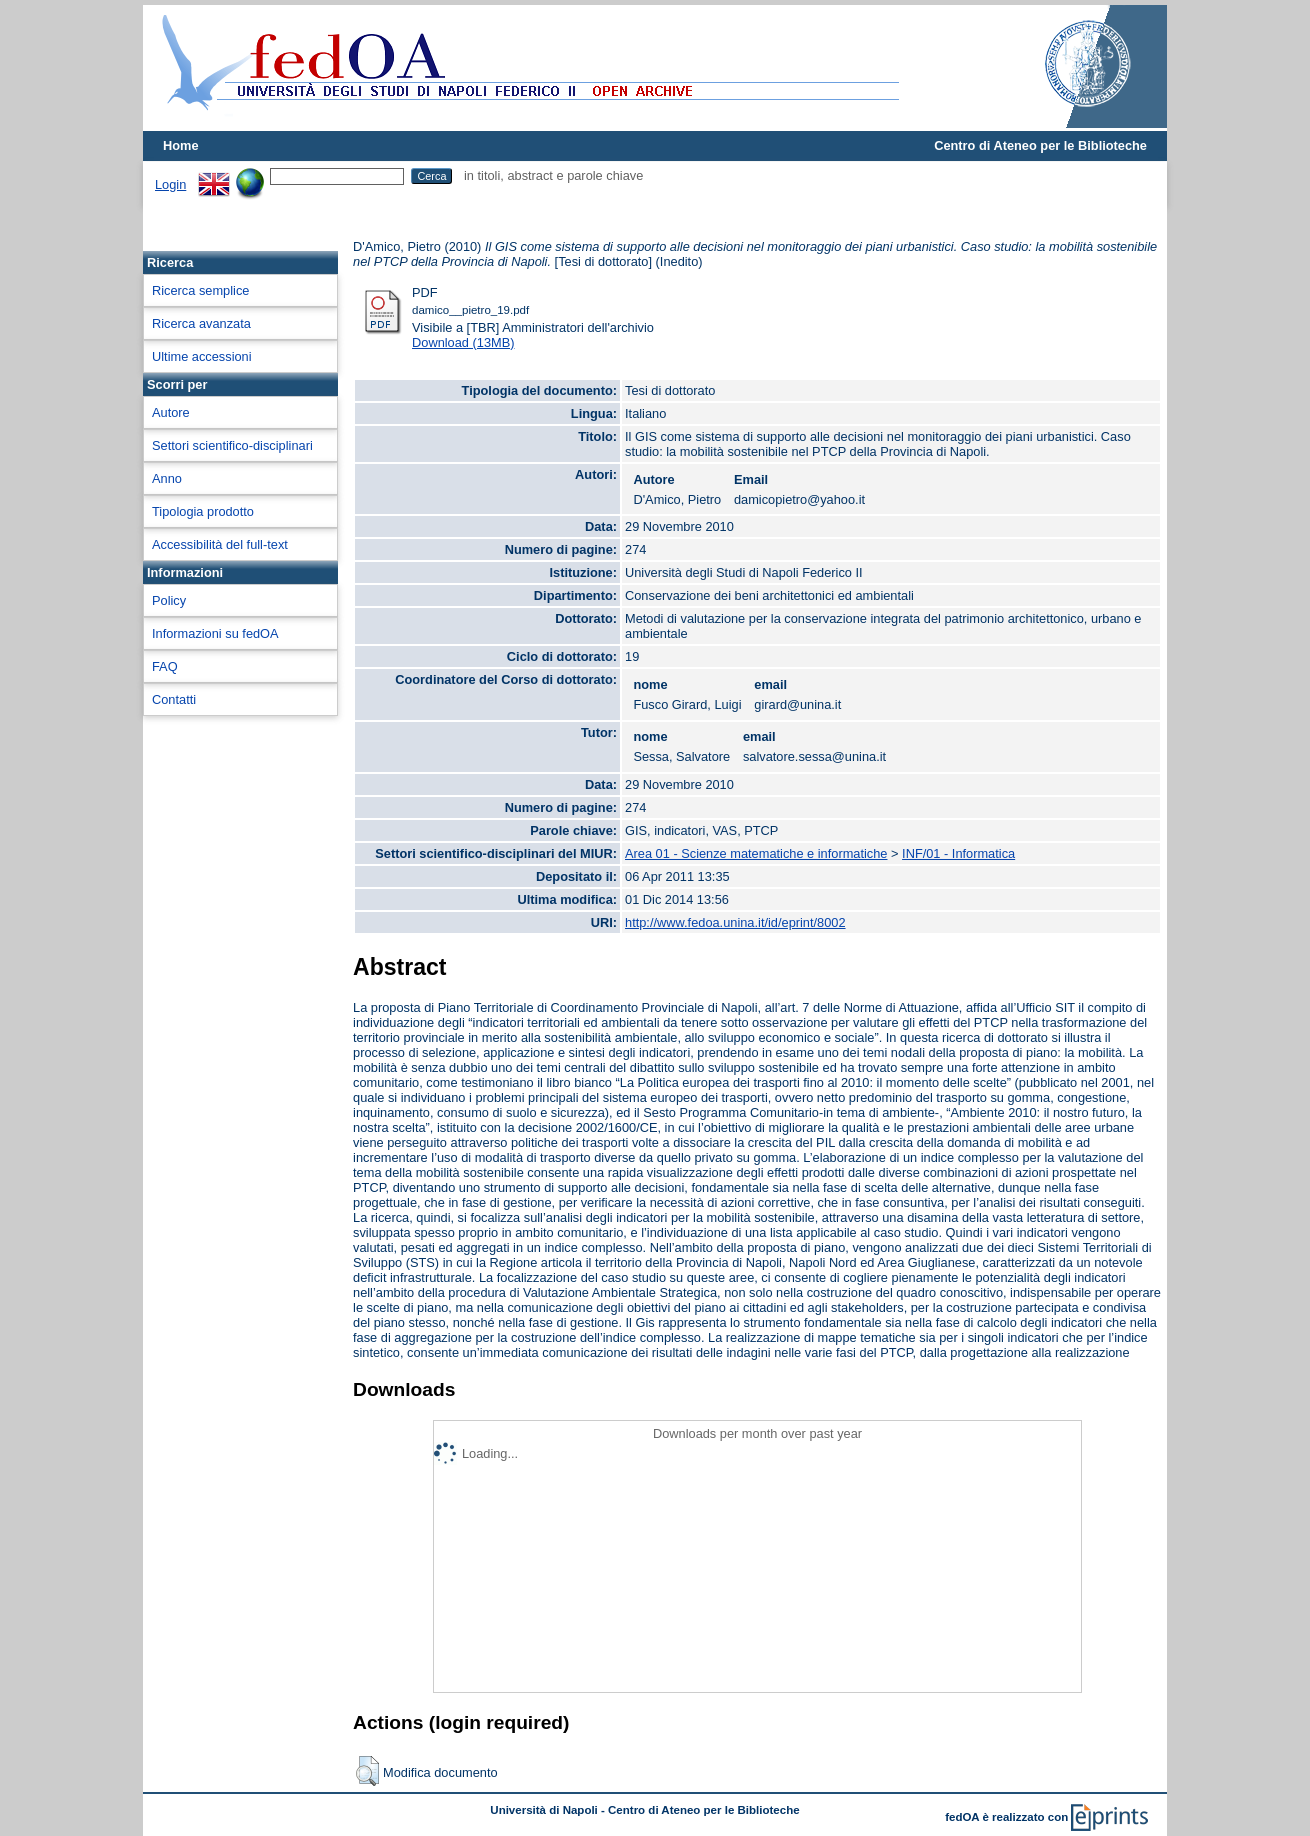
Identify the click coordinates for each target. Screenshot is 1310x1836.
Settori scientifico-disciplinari (232, 445)
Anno (167, 478)
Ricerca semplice (200, 290)
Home (181, 145)
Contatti (174, 699)
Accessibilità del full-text (220, 544)
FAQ (165, 666)
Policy (169, 600)
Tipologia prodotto (203, 511)
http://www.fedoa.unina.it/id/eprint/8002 (735, 922)
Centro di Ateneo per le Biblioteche (1040, 145)
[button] (367, 1771)
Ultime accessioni (202, 356)
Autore (171, 412)
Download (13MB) (463, 342)
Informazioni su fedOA (215, 633)
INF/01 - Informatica (958, 853)
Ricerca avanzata (201, 323)
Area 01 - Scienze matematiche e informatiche (756, 853)
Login (170, 184)
